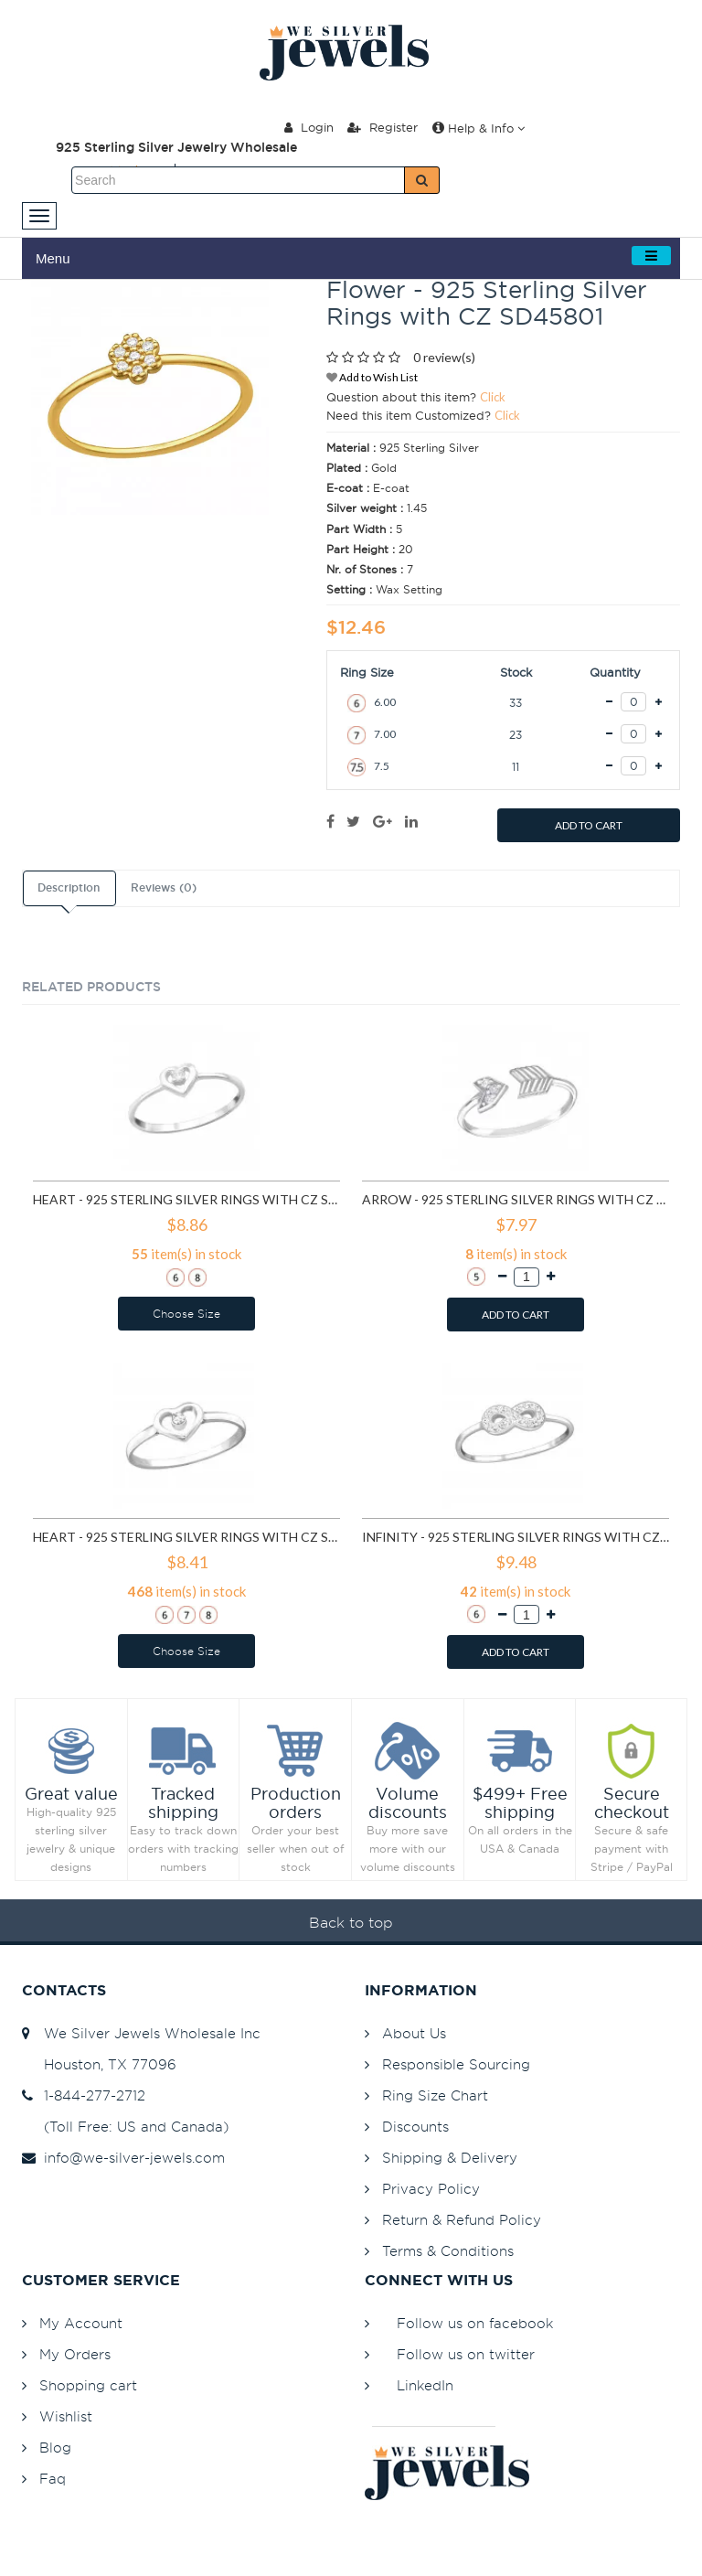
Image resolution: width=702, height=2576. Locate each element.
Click (492, 397)
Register (382, 127)
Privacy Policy (431, 2188)
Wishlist (65, 2416)
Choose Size (186, 1313)
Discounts (415, 2126)
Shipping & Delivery (449, 2157)
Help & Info (478, 128)
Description (68, 888)
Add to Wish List (372, 377)
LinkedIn (425, 2385)
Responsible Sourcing (456, 2064)
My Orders (75, 2354)
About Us (414, 2033)
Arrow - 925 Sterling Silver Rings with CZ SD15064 (515, 1199)
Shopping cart (88, 2385)
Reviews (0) (164, 888)
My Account (80, 2323)
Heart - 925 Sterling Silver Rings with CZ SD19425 (186, 1537)
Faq (52, 2478)
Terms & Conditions (448, 2251)
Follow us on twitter (466, 2354)
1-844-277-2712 (83, 2095)
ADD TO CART (588, 825)
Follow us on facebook (475, 2323)
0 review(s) (444, 357)
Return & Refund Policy (461, 2220)
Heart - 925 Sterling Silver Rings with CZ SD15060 (186, 1199)
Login (309, 127)
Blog (55, 2447)
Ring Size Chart (435, 2095)
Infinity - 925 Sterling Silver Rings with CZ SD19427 (515, 1537)
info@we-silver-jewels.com (123, 2157)
